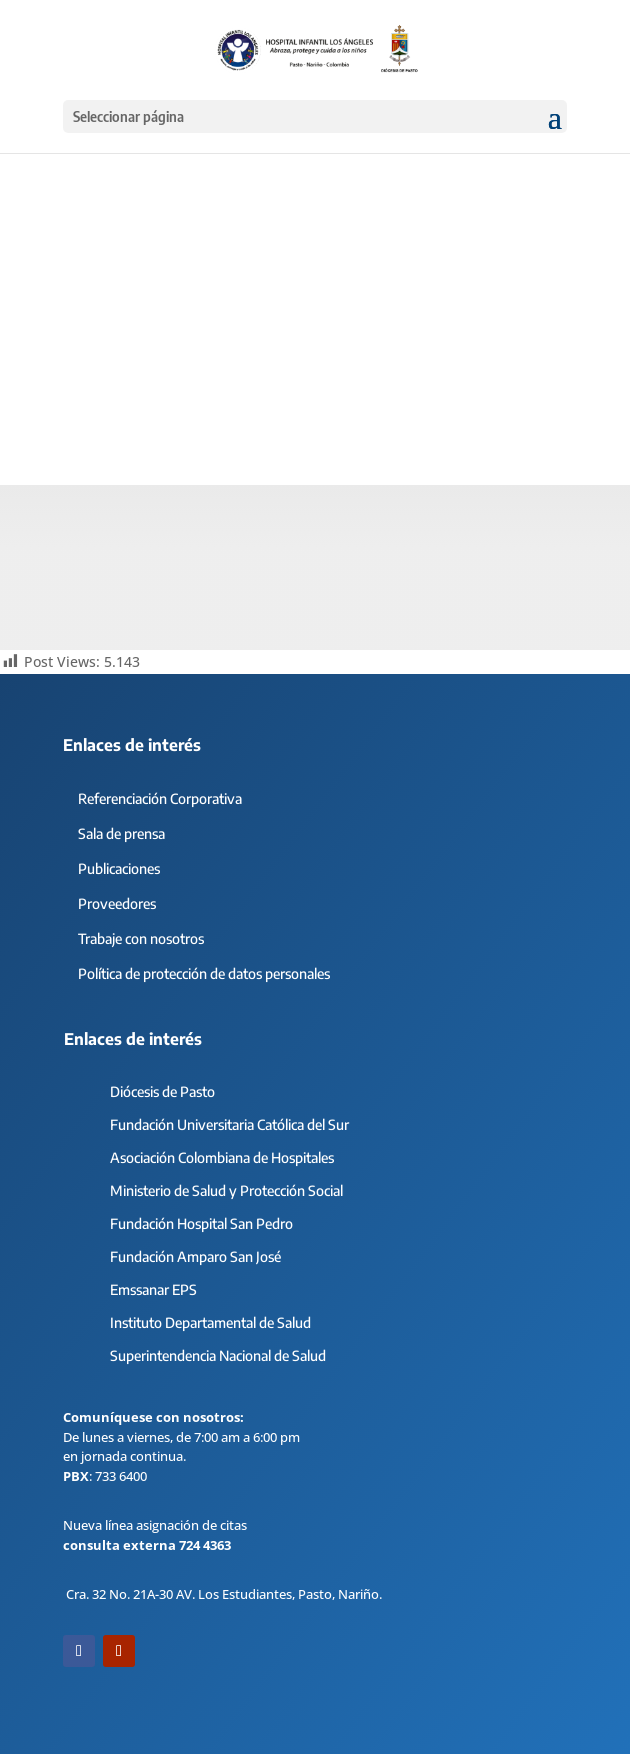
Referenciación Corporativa (160, 798)
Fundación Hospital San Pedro (201, 1223)
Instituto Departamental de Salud (210, 1322)
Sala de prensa (121, 833)
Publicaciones (119, 868)
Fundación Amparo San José (195, 1256)
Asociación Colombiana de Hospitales (222, 1157)
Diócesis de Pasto (162, 1091)
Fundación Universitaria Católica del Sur (229, 1124)
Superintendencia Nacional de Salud (218, 1355)
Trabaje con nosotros (141, 938)
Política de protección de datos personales (204, 973)
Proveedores (117, 903)
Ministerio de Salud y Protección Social (226, 1190)
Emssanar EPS (153, 1289)
